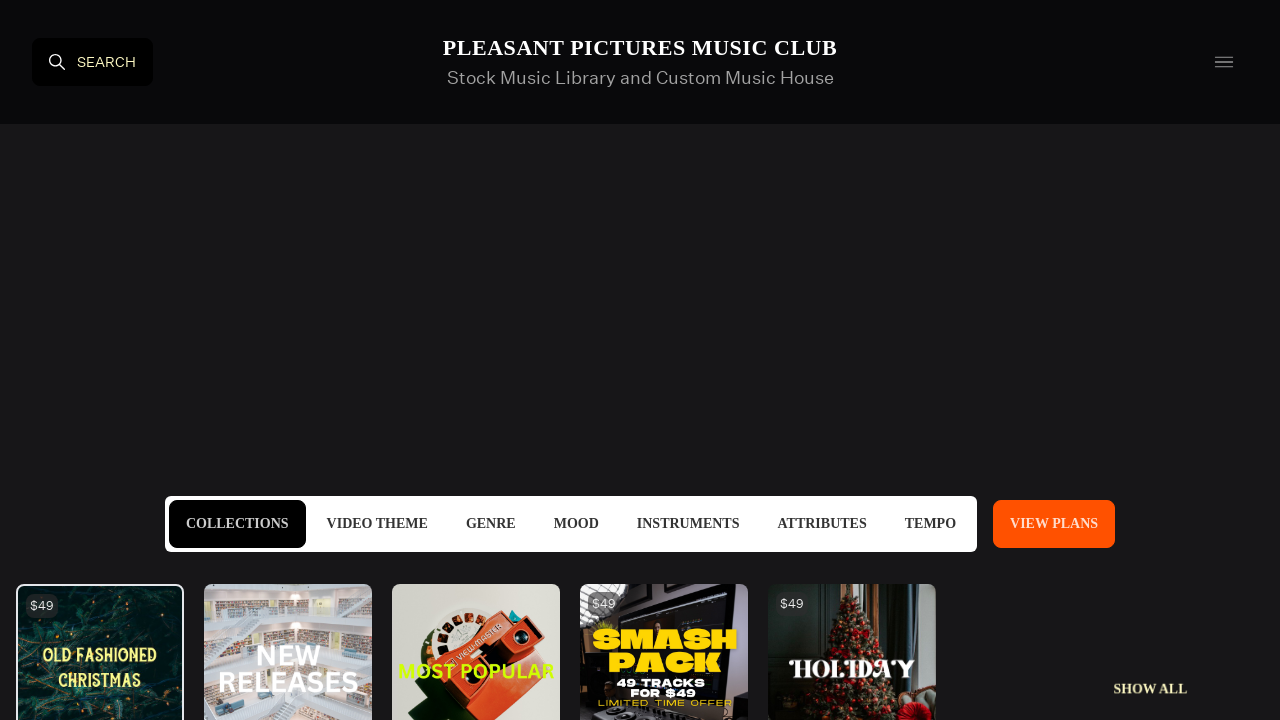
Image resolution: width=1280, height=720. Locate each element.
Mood (576, 523)
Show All (1150, 688)
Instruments (688, 523)
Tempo (930, 523)
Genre (491, 523)
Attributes (821, 523)
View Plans (1054, 523)
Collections (237, 523)
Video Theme (377, 523)
